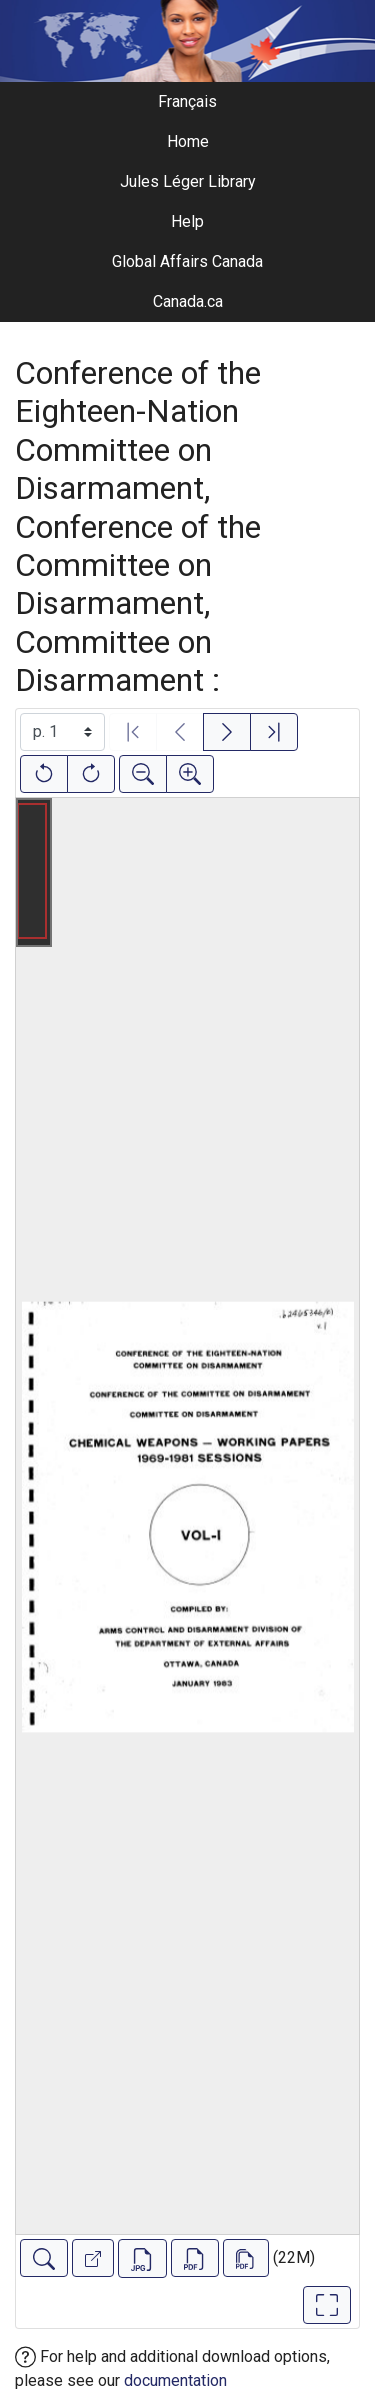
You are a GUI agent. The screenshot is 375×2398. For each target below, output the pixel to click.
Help (187, 221)
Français (187, 101)
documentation (175, 2380)
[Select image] (62, 732)
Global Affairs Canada (187, 261)
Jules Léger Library (188, 181)
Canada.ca (188, 301)
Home (188, 141)
